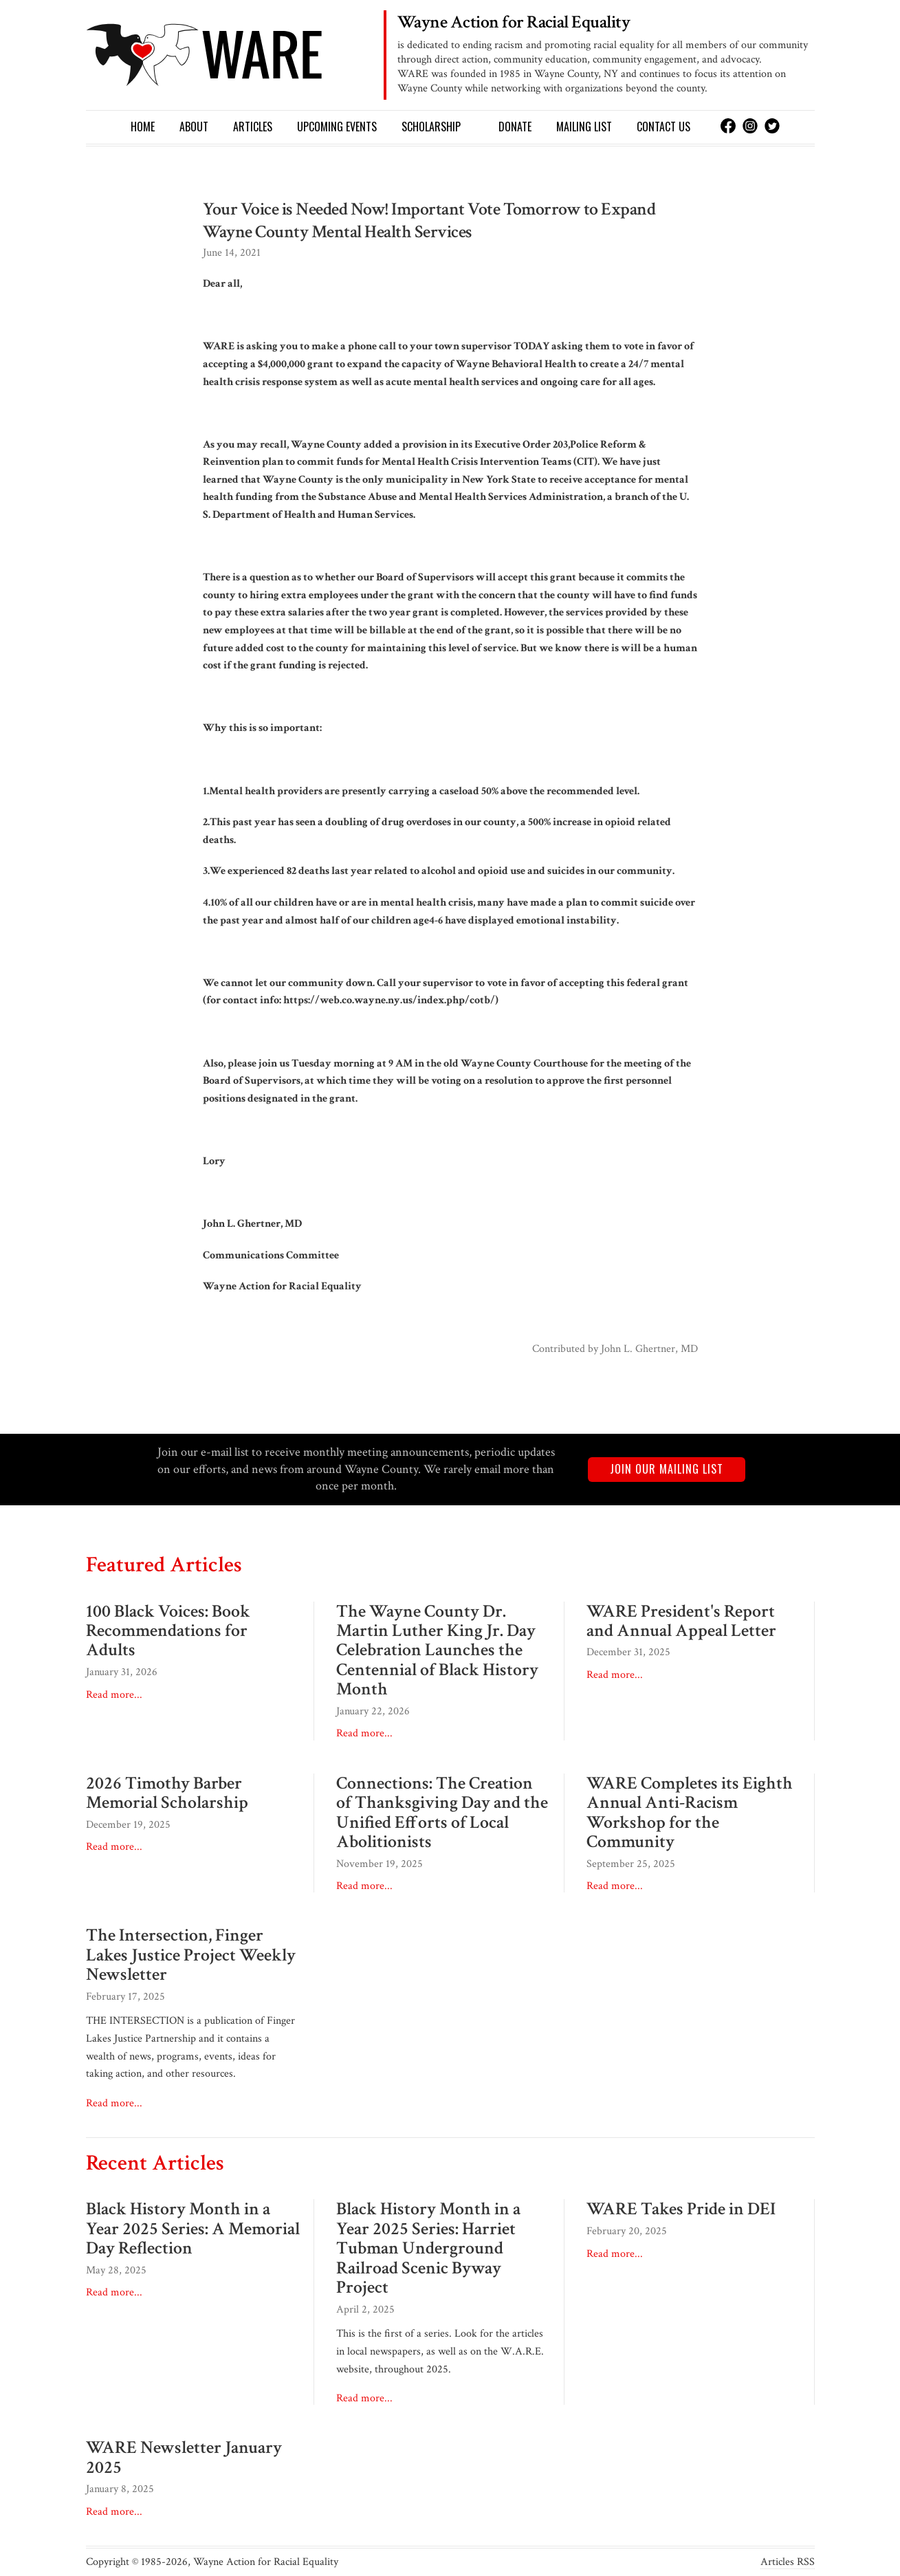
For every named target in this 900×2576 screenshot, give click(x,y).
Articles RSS (787, 2562)
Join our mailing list (666, 1469)
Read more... (114, 1694)
